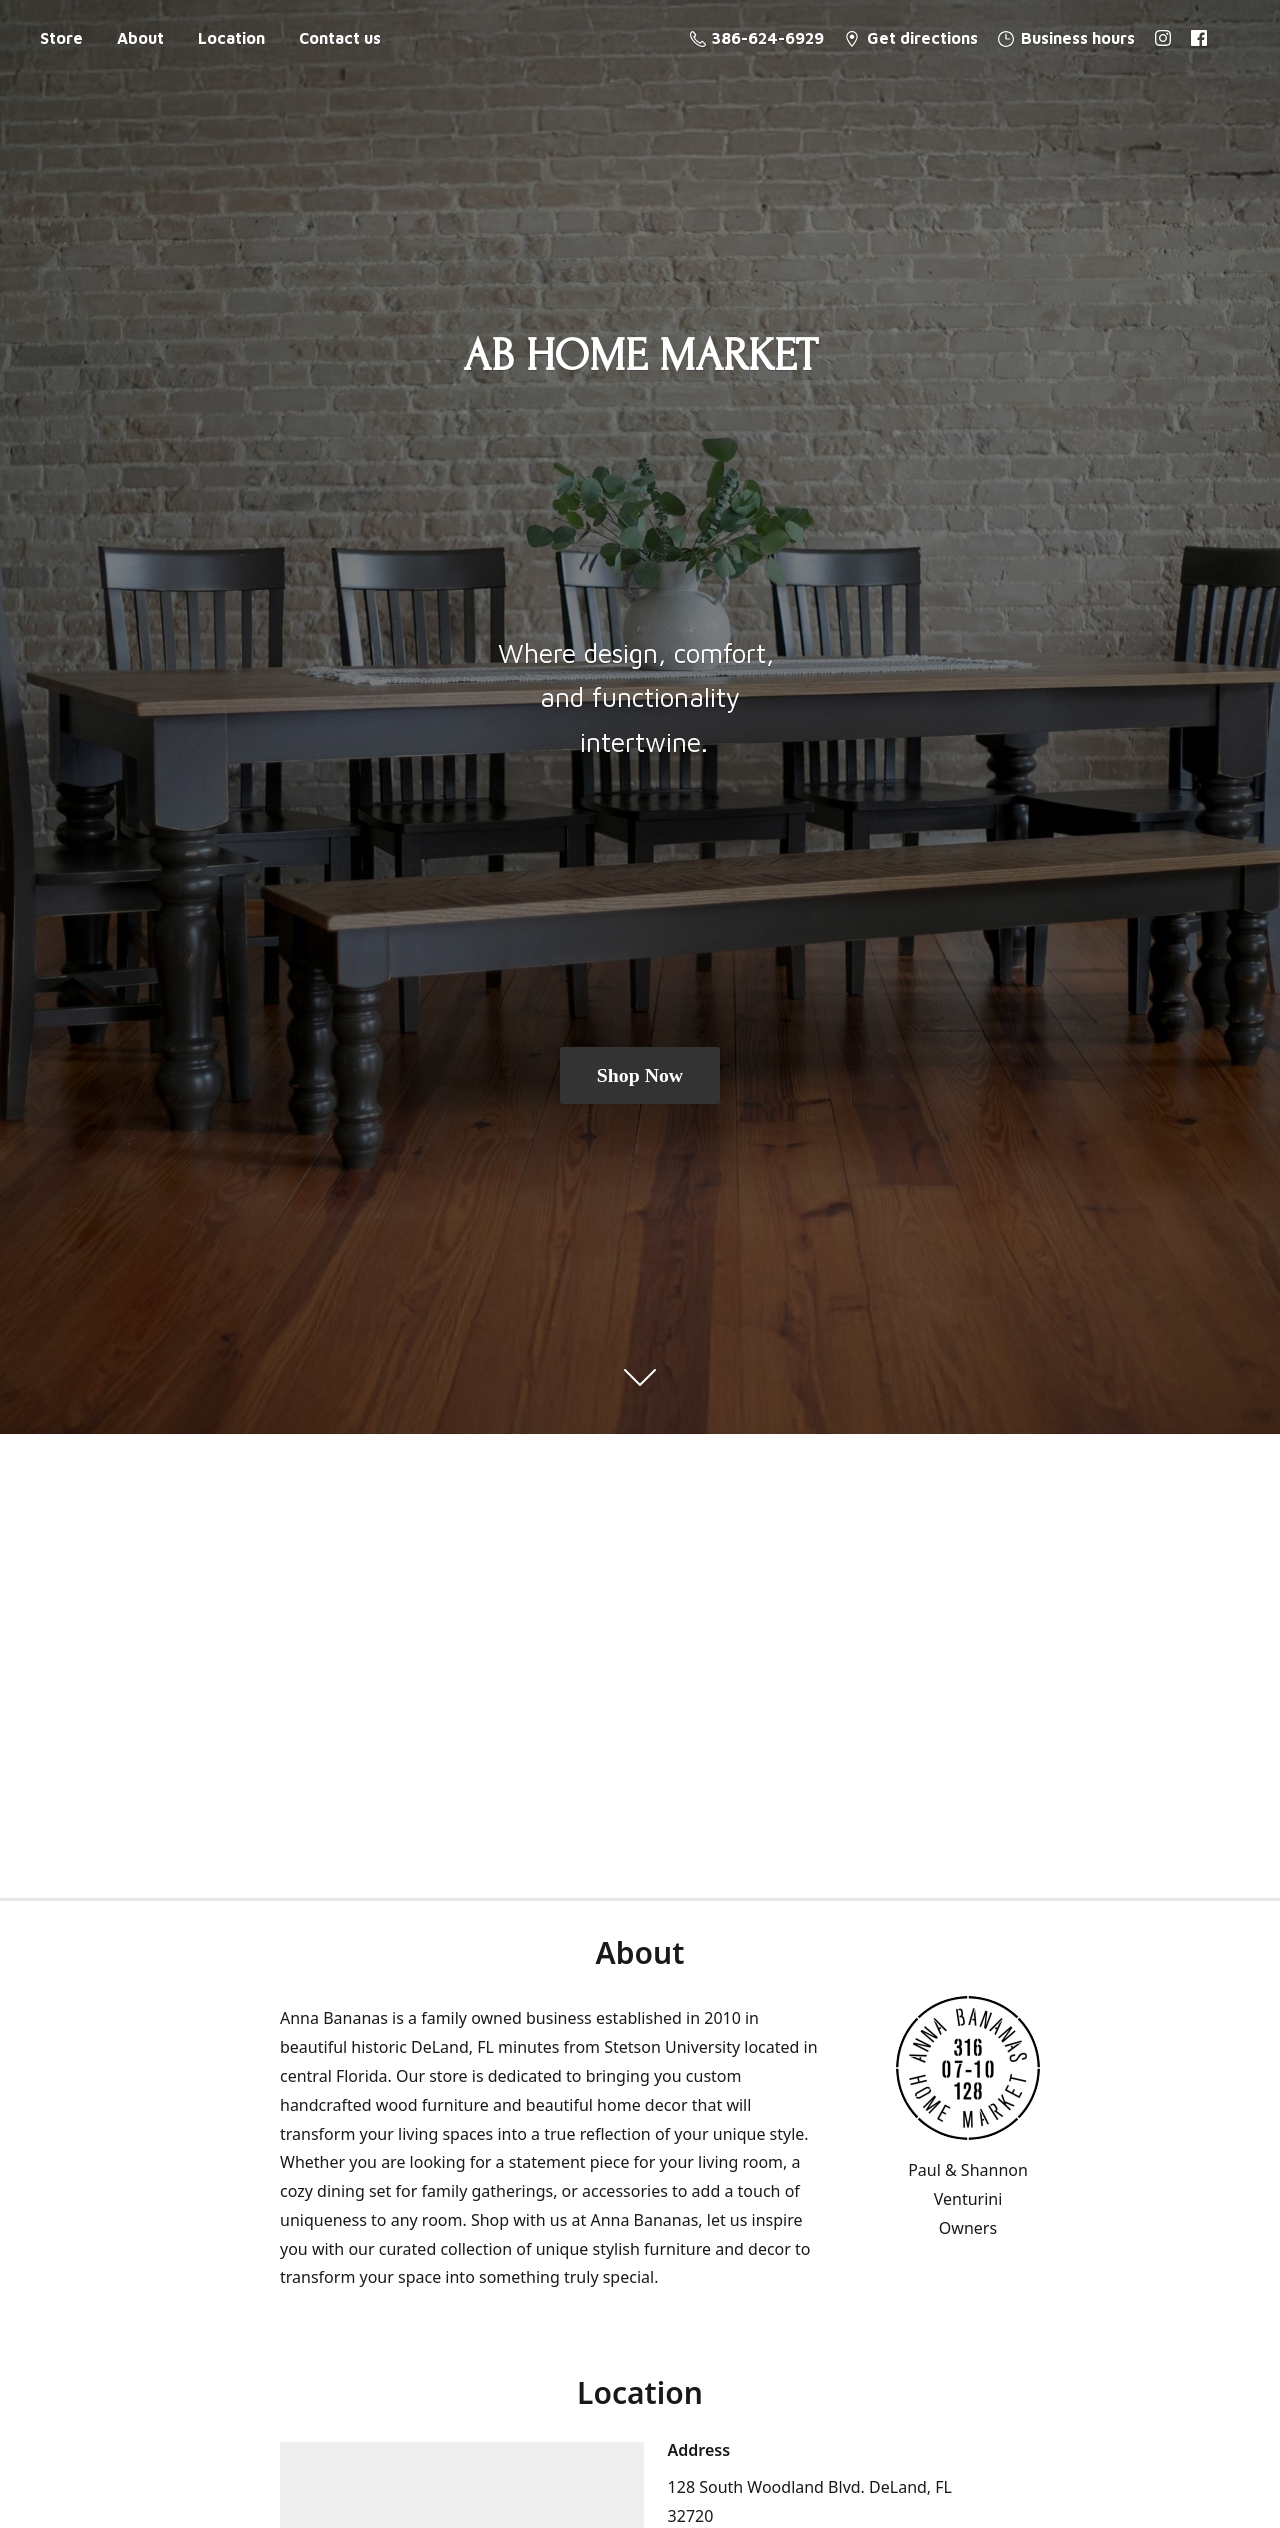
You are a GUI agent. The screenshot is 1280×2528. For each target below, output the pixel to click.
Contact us (340, 38)
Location (231, 38)
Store (61, 38)
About (140, 38)
